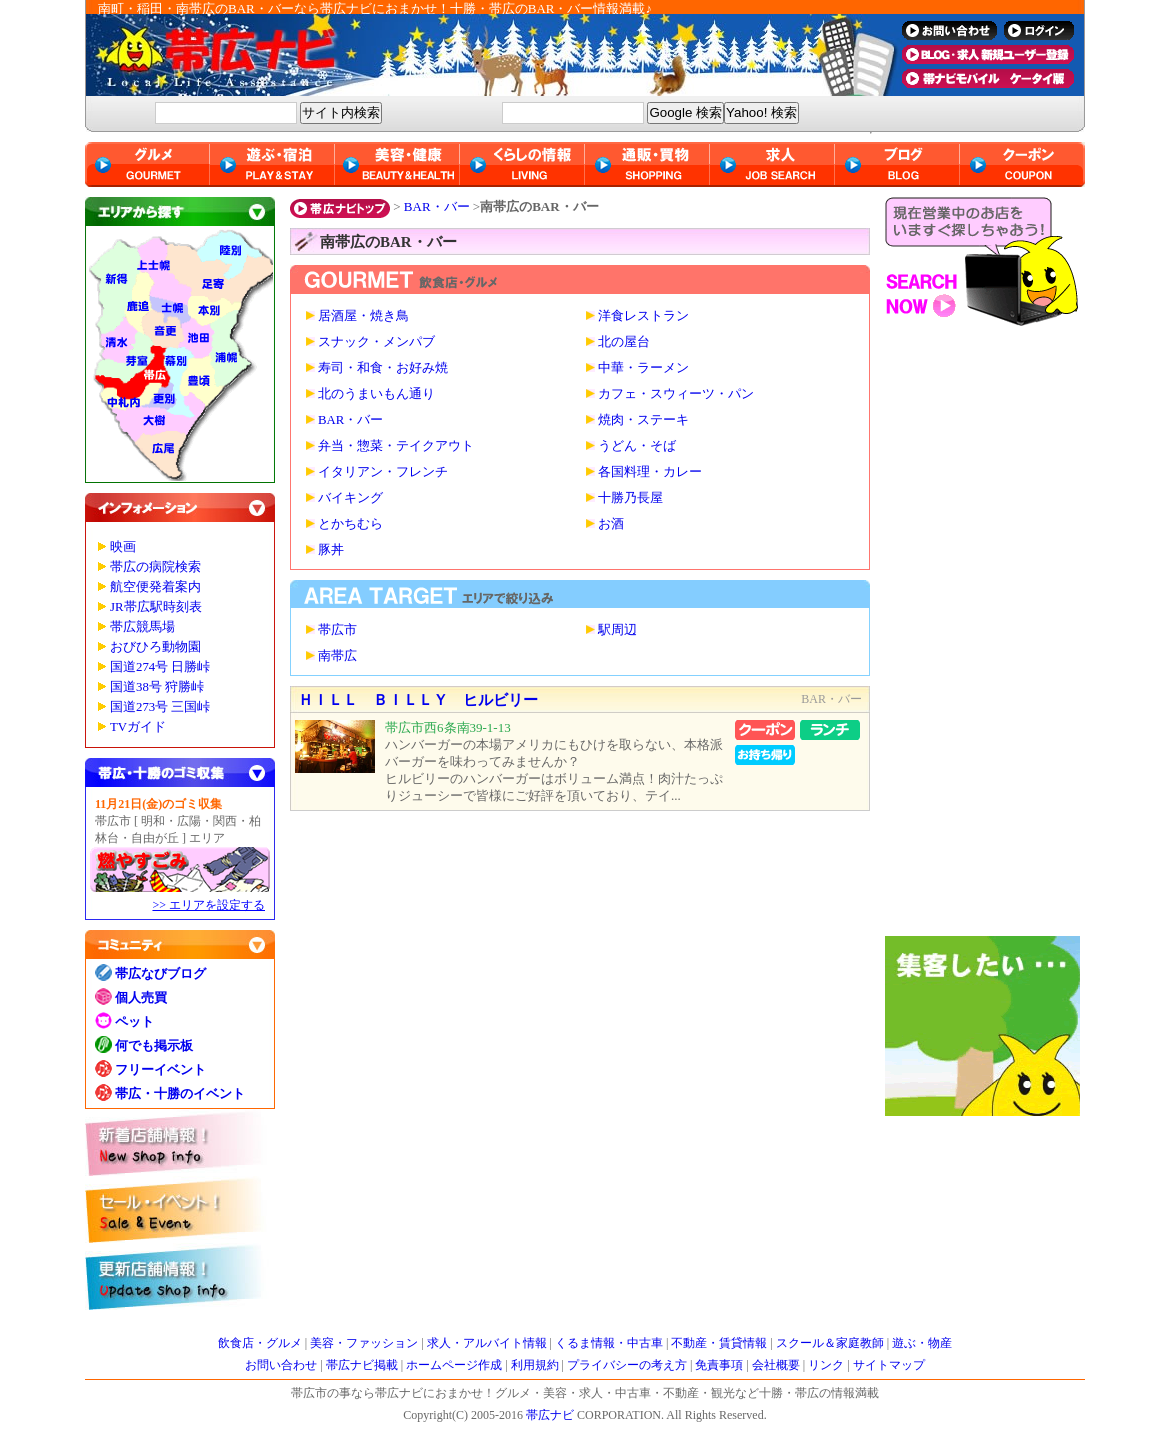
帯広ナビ (485, 55)
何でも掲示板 (154, 1045)
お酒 (611, 524)
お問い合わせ (281, 1365)
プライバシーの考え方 (627, 1365)
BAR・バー (437, 206)
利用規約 (535, 1365)
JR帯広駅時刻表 (156, 607)
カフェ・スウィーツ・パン (676, 394)
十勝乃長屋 (630, 498)
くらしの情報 (522, 164)
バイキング (350, 498)
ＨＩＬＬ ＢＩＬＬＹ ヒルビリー (418, 700)
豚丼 (331, 550)
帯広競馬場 (142, 627)
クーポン (1022, 164)
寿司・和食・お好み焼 (383, 368)
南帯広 (337, 656)
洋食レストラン (643, 316)
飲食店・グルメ (260, 1343)
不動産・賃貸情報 (719, 1343)
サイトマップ (889, 1365)
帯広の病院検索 (155, 567)
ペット (134, 1021)
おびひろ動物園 (155, 647)
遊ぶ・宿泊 (272, 164)
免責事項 (719, 1365)
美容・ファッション (364, 1343)
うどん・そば (637, 446)
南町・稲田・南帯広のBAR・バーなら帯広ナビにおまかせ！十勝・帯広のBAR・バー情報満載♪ (375, 8)
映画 (123, 547)
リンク (826, 1365)
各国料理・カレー (650, 472)
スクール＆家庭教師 (830, 1343)
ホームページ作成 (454, 1365)
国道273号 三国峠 (160, 707)
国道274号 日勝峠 (160, 667)
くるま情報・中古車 (609, 1343)
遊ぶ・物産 (922, 1343)
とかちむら (350, 524)
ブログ (897, 164)
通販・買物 (647, 164)
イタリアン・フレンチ (383, 472)
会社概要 (776, 1365)
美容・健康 (397, 164)
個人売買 (141, 997)
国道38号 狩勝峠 (157, 687)
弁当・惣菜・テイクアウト (396, 446)
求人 (772, 164)
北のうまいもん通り (376, 394)
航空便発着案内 (155, 587)
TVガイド (138, 727)
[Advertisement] (985, 636)
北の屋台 (624, 342)
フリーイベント (160, 1069)
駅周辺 (617, 630)
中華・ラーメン (643, 368)
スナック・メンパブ (376, 342)
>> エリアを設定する (208, 905)
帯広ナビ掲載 (362, 1365)
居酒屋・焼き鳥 (363, 316)
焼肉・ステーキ (643, 420)
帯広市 (337, 630)
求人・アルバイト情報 (487, 1343)
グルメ (147, 164)
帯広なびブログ (160, 973)
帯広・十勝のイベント (180, 1093)
